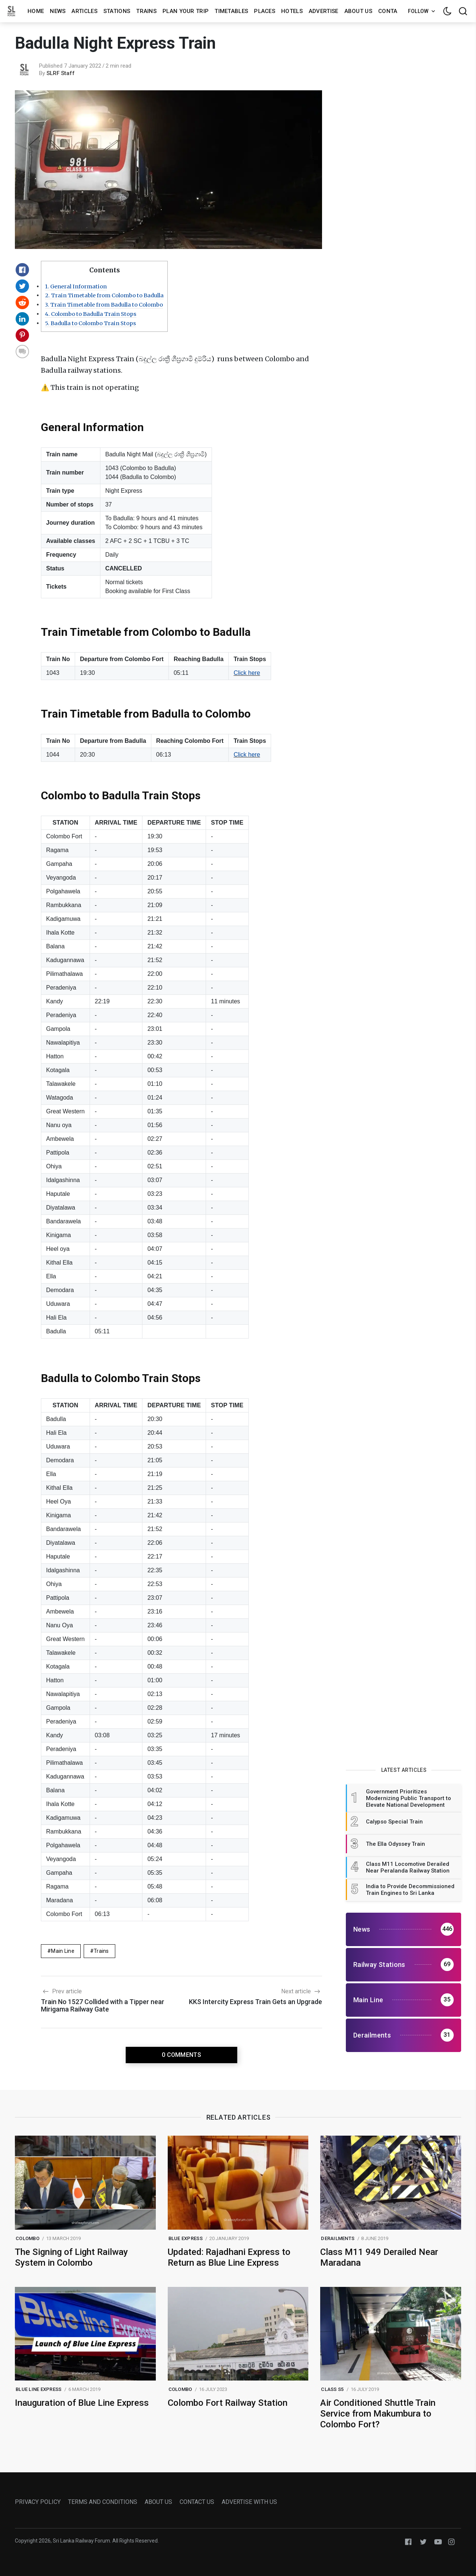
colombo (27, 2238)
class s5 (332, 2389)
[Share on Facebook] (22, 269)
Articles (84, 11)
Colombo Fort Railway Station (227, 2403)
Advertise (323, 11)
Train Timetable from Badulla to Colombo (104, 304)
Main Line (62, 1951)
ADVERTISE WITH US (249, 2501)
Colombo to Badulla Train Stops (90, 314)
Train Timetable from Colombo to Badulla (104, 295)
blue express (185, 2238)
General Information (76, 286)
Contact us (396, 11)
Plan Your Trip (186, 11)
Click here (247, 673)
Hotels (292, 11)
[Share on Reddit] (22, 302)
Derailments (337, 2238)
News (57, 11)
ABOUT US (158, 2501)
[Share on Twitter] (22, 286)
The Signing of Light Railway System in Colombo (71, 2257)
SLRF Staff (60, 73)
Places (264, 11)
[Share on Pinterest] (22, 335)
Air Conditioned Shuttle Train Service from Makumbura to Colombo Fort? (377, 2414)
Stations (116, 11)
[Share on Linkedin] (22, 319)
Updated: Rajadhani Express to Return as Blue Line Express (229, 2257)
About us (358, 11)
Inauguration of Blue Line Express (82, 2403)
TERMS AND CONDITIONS (102, 2501)
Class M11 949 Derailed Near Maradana (379, 2257)
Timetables (231, 11)
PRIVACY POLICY (38, 2501)
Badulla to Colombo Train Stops (90, 323)
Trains (146, 11)
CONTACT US (197, 2501)
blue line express (38, 2389)
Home (36, 11)
